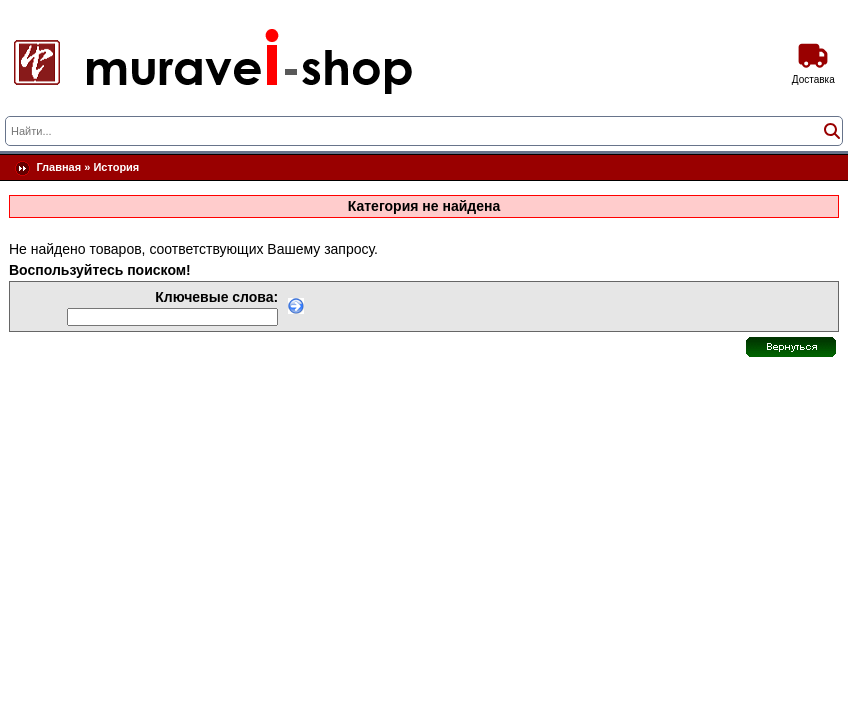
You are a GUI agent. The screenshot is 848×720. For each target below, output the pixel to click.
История (116, 167)
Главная (58, 167)
